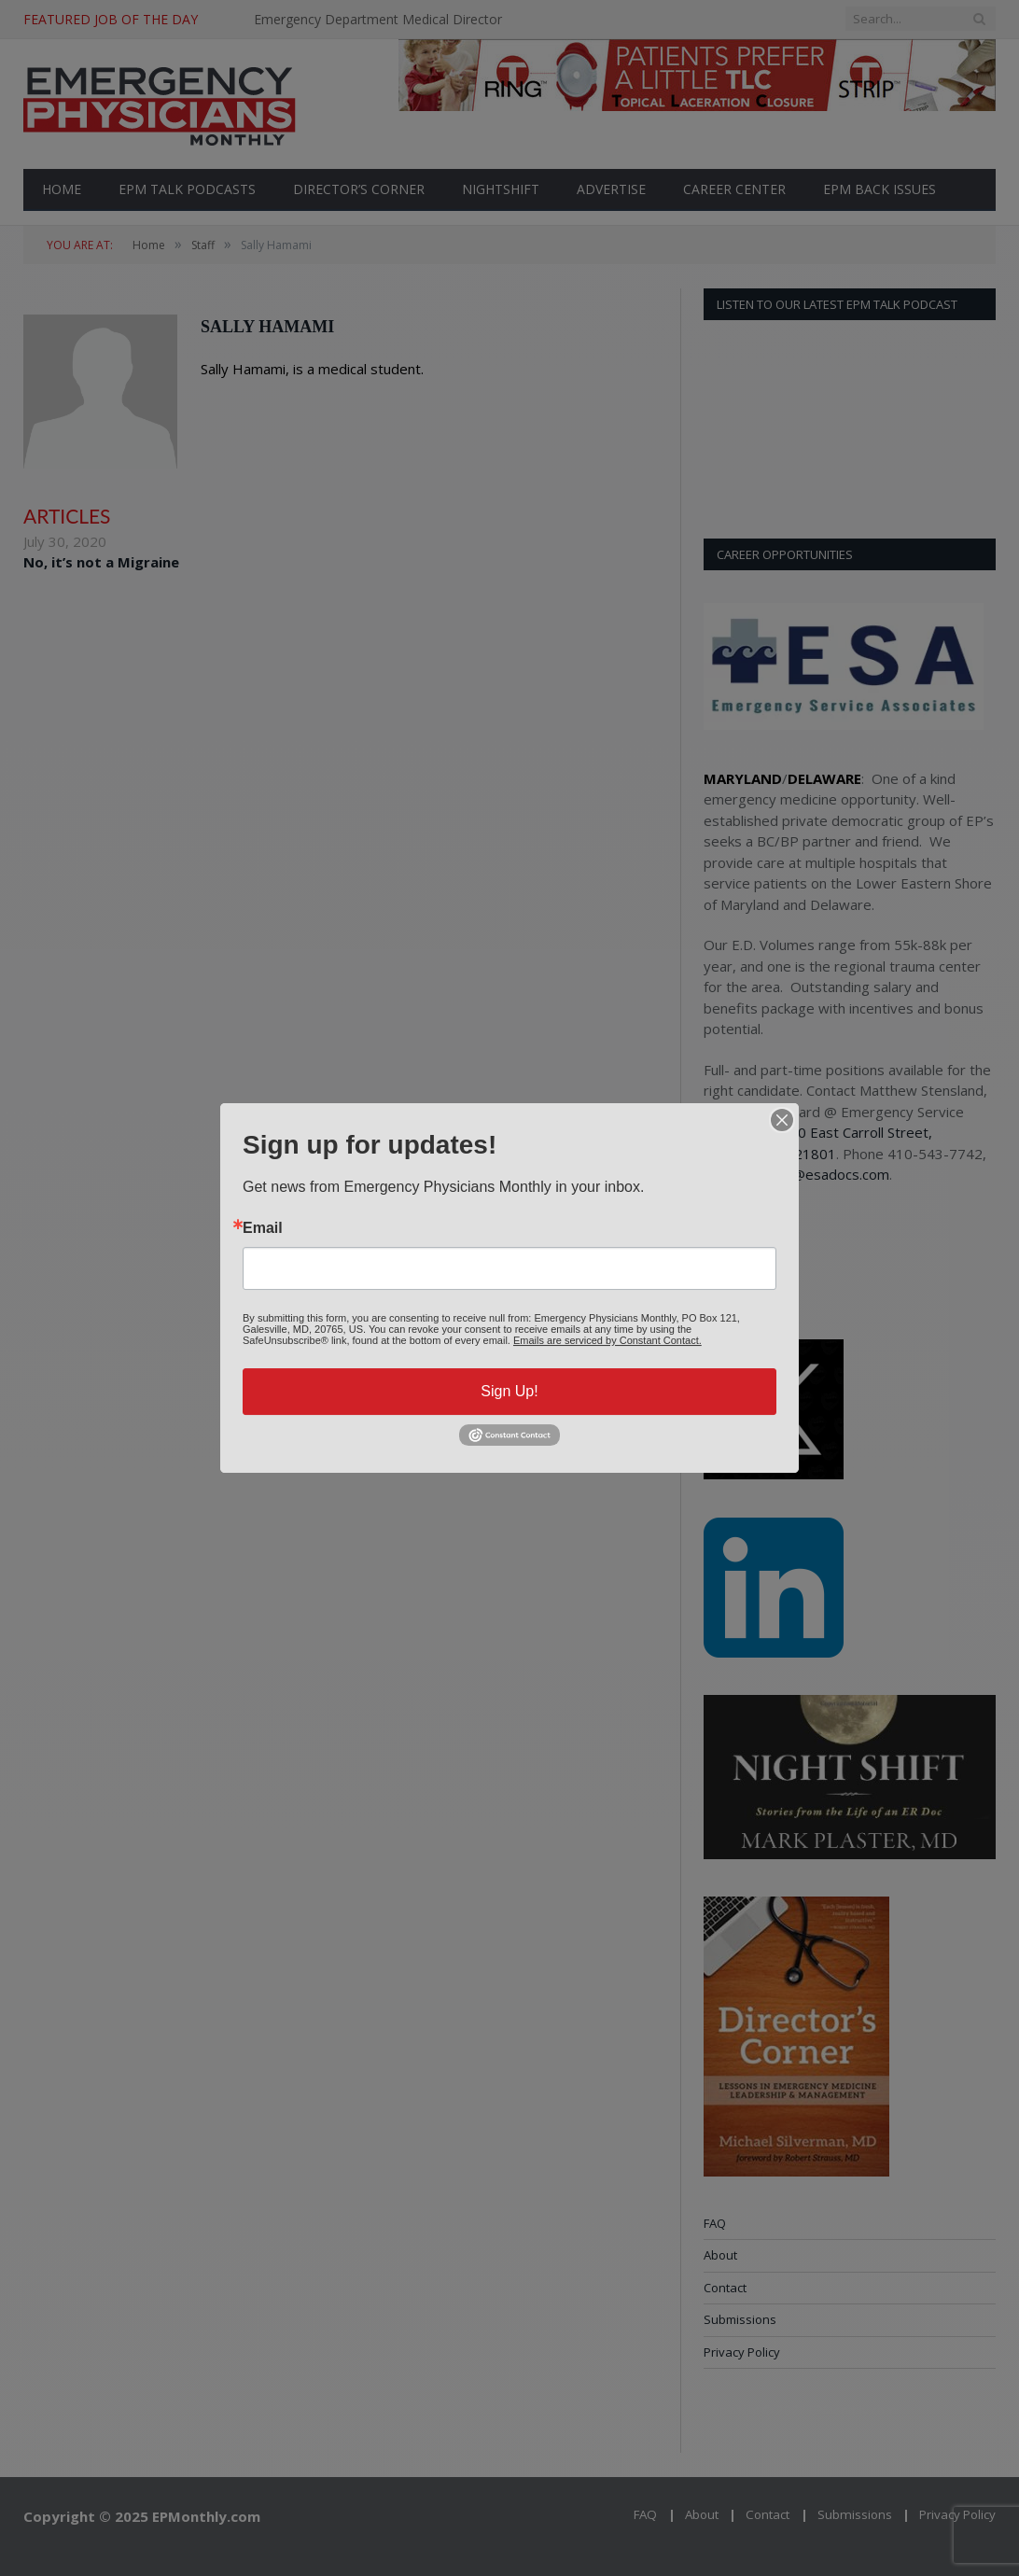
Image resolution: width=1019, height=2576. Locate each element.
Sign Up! (509, 1391)
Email (263, 1228)
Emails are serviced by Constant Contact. (607, 1340)
